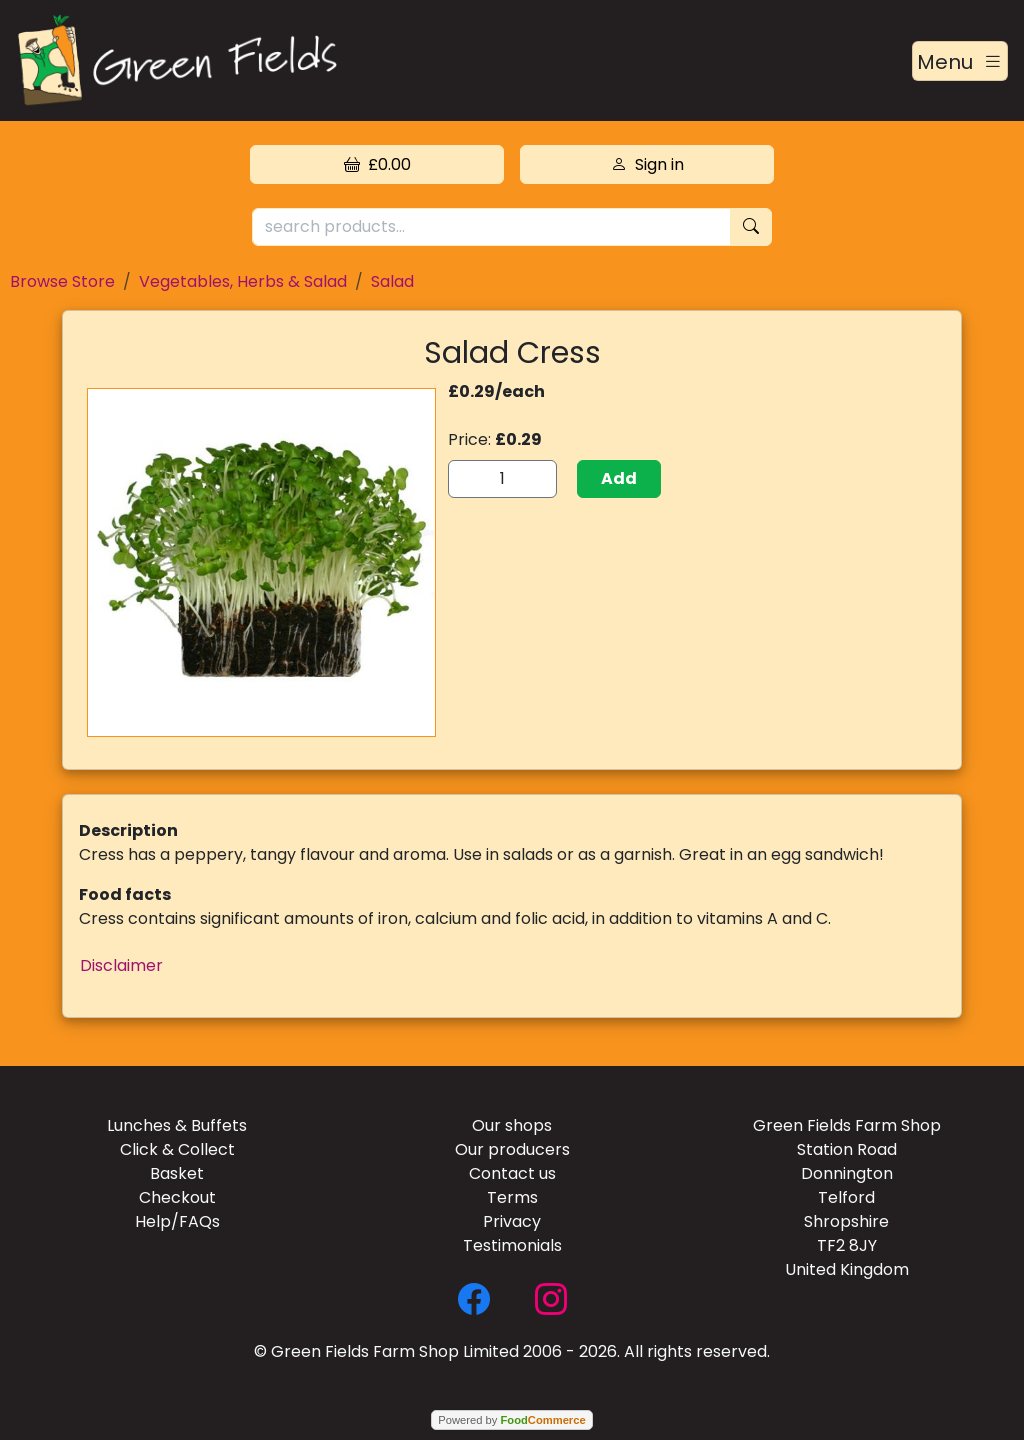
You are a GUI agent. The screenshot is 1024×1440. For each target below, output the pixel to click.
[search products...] (491, 227)
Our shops (512, 1125)
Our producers (512, 1149)
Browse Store (62, 281)
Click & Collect (177, 1149)
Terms (512, 1197)
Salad (392, 281)
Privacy (512, 1221)
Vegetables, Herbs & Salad (243, 281)
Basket (177, 1173)
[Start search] (751, 227)
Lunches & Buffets (177, 1125)
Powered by (511, 1420)
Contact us (512, 1173)
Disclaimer (121, 965)
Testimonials (512, 1245)
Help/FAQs (177, 1221)
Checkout (177, 1197)
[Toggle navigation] (960, 61)
